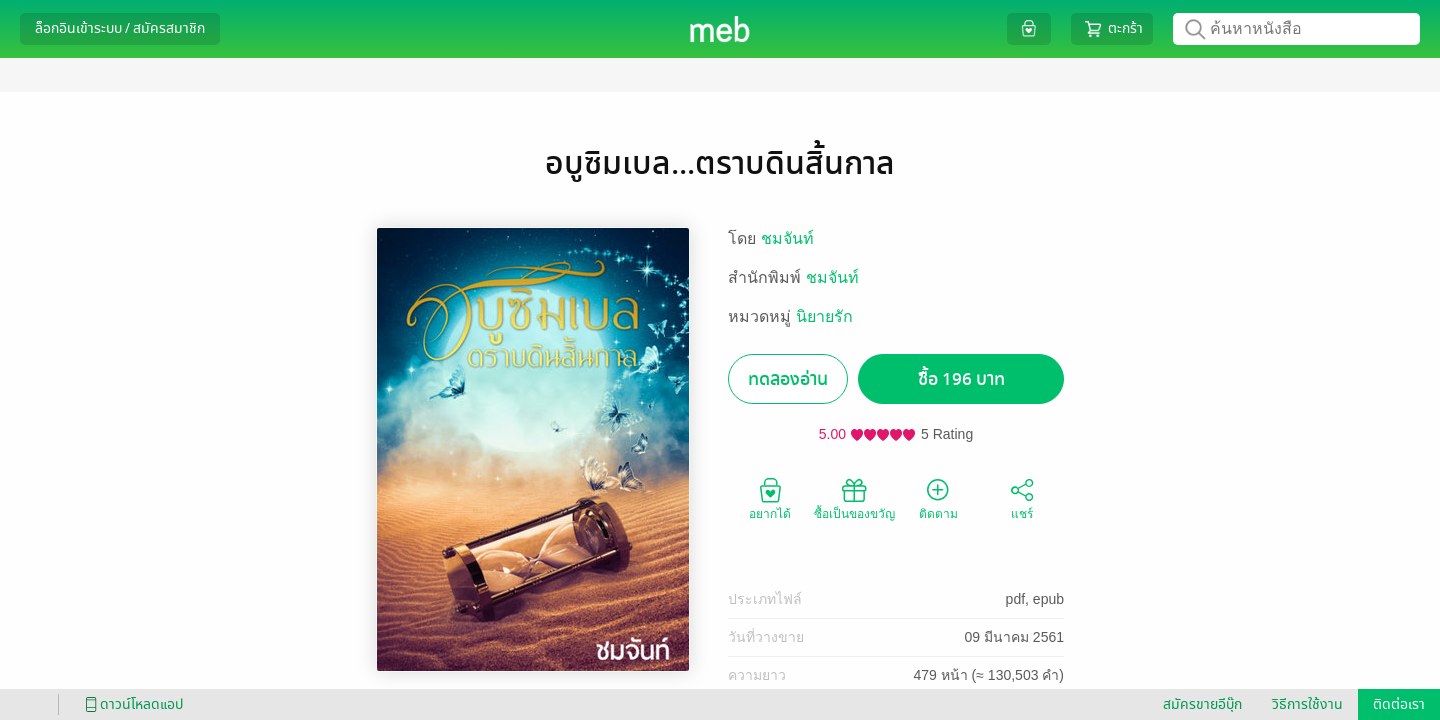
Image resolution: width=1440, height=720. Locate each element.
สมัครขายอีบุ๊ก (1202, 704)
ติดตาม (938, 498)
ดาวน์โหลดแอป (131, 704)
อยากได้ (770, 498)
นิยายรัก (824, 316)
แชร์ (1022, 498)
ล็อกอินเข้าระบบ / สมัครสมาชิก (120, 28)
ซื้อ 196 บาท (961, 379)
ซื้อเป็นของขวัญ (854, 498)
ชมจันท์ (787, 238)
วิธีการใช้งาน (1307, 704)
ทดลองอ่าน (788, 379)
